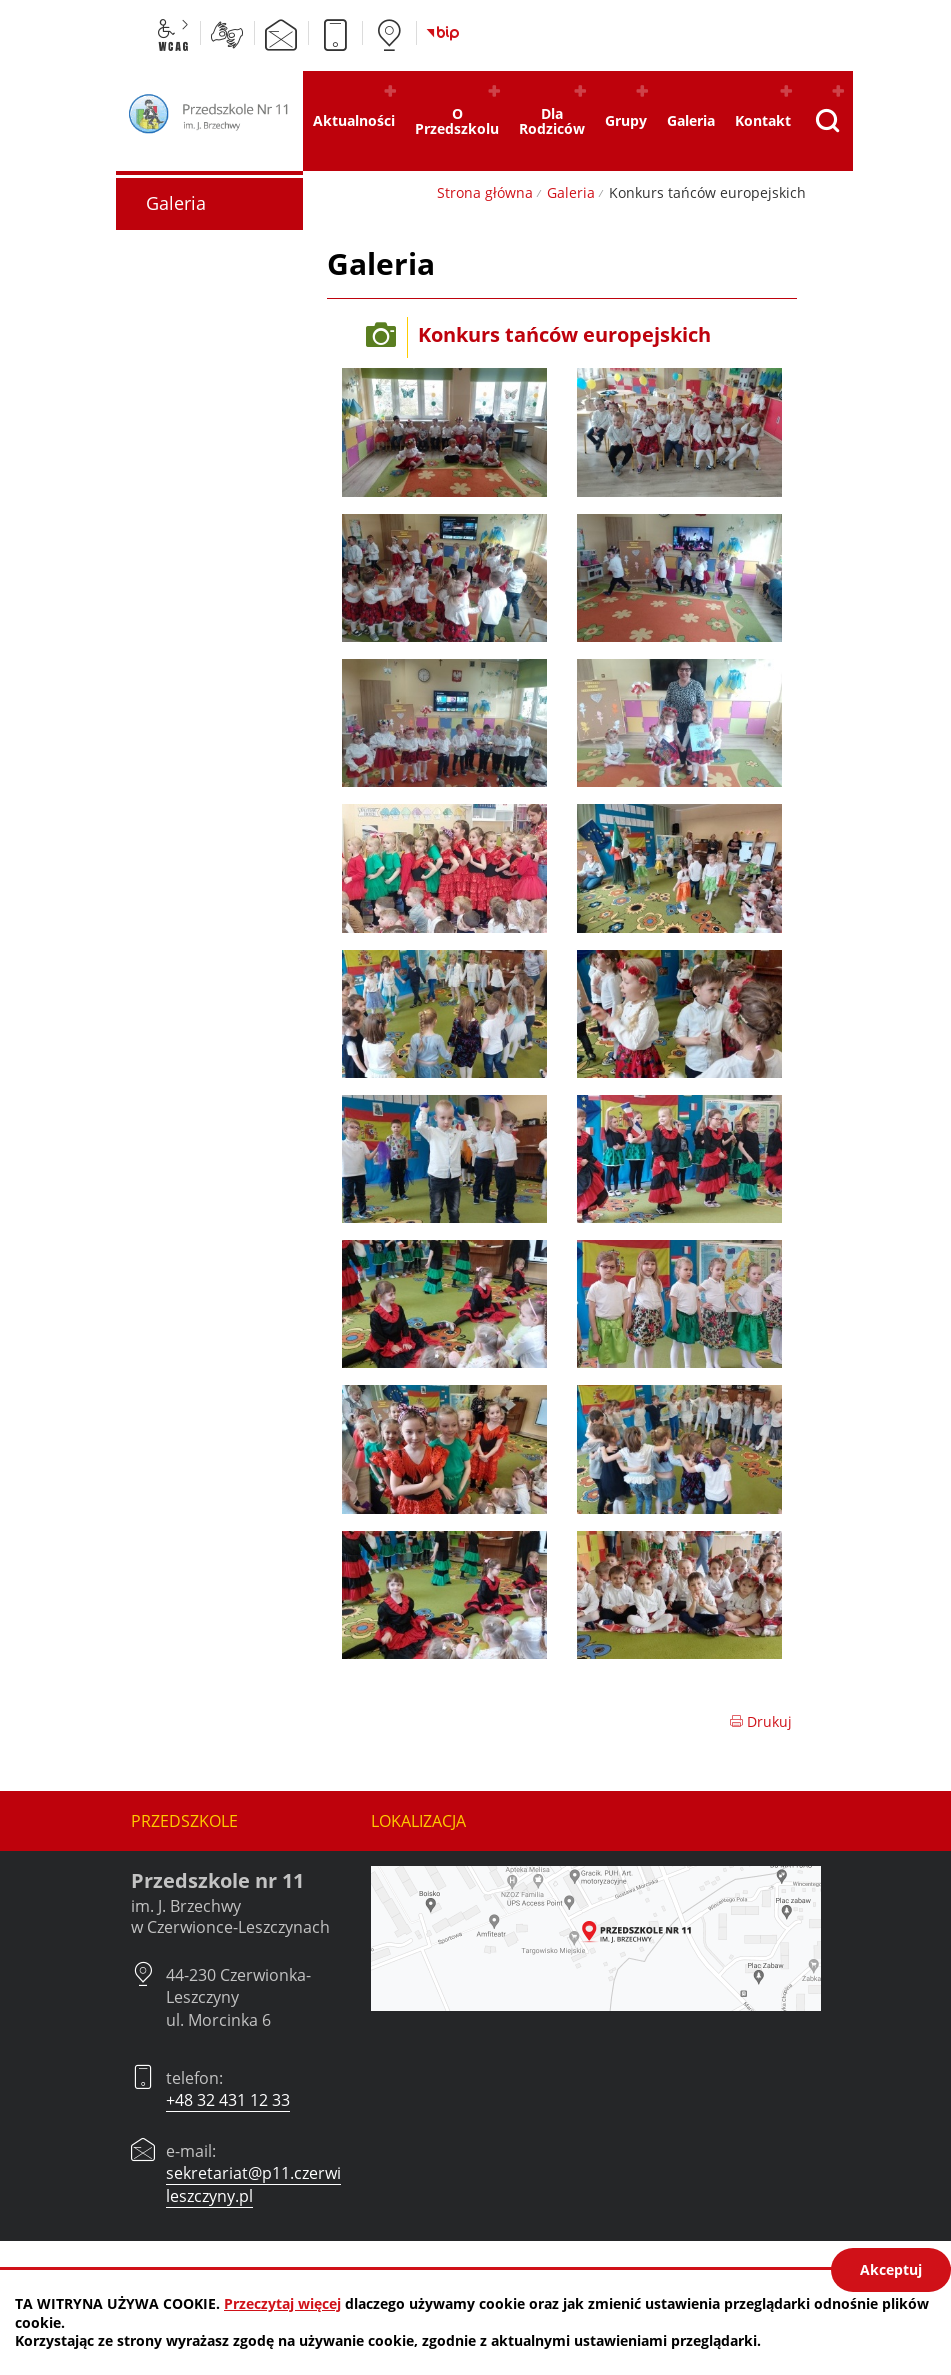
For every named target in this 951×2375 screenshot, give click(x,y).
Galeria (571, 192)
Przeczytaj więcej (282, 2303)
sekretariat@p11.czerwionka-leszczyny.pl (274, 2184)
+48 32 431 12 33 (228, 2100)
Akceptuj (891, 2269)
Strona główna (485, 192)
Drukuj (760, 1721)
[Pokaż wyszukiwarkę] (827, 121)
